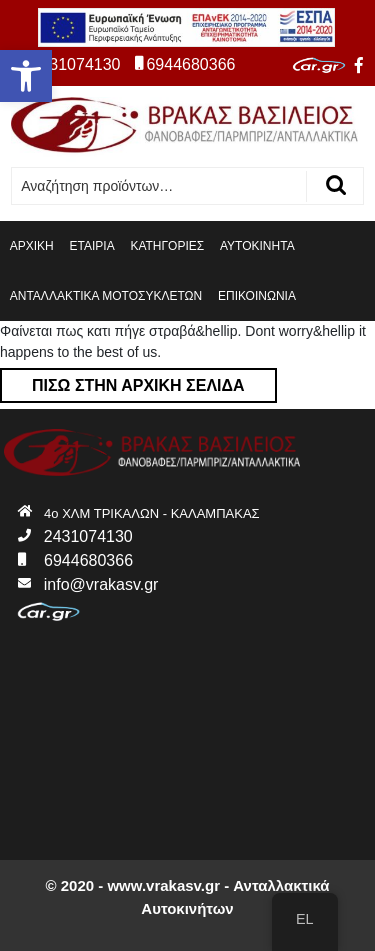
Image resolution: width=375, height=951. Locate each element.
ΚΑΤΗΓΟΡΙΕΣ (167, 246)
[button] (26, 76)
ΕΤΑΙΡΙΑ (92, 246)
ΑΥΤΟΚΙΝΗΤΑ (257, 246)
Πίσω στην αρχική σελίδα (122, 381)
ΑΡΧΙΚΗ (32, 246)
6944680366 (185, 64)
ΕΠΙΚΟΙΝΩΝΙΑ (257, 296)
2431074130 (67, 64)
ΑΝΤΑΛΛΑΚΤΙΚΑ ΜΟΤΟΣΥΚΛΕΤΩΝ (106, 296)
